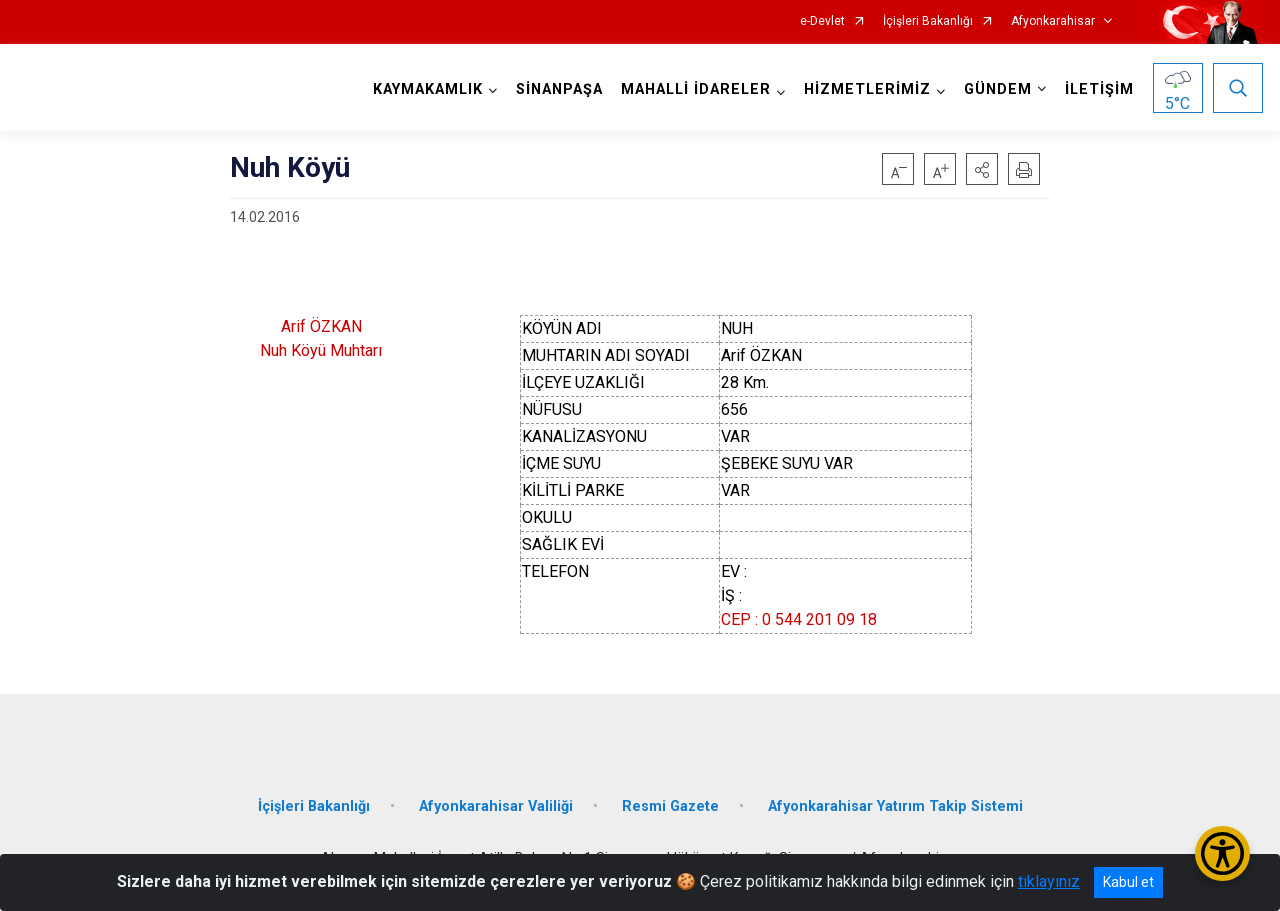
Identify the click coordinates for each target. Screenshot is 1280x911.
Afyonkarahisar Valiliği (496, 806)
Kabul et (1128, 882)
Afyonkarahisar (1053, 21)
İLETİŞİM (1099, 89)
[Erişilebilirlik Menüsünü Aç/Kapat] (1222, 853)
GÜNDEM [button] (998, 89)
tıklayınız (1049, 881)
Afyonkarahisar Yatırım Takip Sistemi (895, 806)
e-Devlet (822, 21)
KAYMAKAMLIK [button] (428, 89)
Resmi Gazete (670, 806)
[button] (982, 169)
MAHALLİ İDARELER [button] (696, 89)
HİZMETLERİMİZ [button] (867, 89)
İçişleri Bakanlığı (928, 21)
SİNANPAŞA (559, 89)
